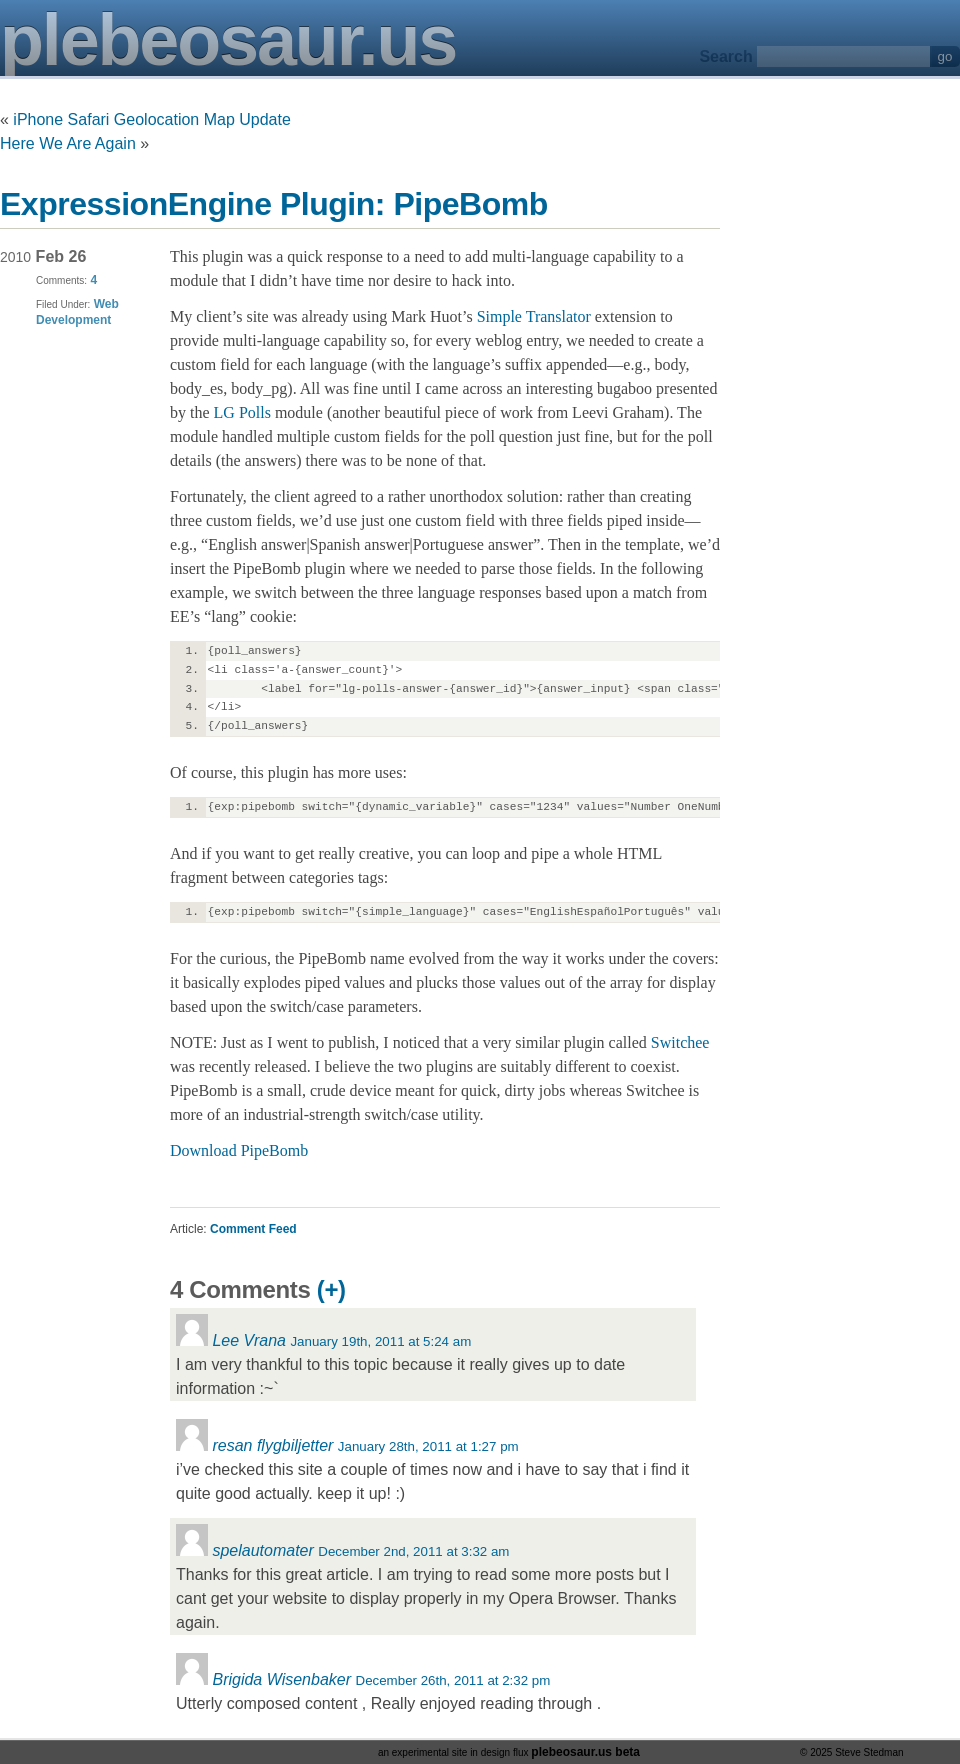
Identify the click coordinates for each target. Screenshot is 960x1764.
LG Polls (242, 412)
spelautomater (262, 1550)
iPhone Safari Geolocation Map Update (152, 119)
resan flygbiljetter (272, 1445)
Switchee (680, 1042)
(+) (331, 1289)
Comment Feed (253, 1229)
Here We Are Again (68, 143)
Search (725, 56)
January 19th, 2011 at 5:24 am (380, 1341)
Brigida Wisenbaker (281, 1679)
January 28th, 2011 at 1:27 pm (428, 1446)
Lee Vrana (249, 1340)
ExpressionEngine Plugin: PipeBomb (274, 204)
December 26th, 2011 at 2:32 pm (453, 1680)
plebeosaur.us (228, 40)
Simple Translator (534, 316)
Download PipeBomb (239, 1150)
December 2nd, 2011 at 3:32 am (413, 1551)
